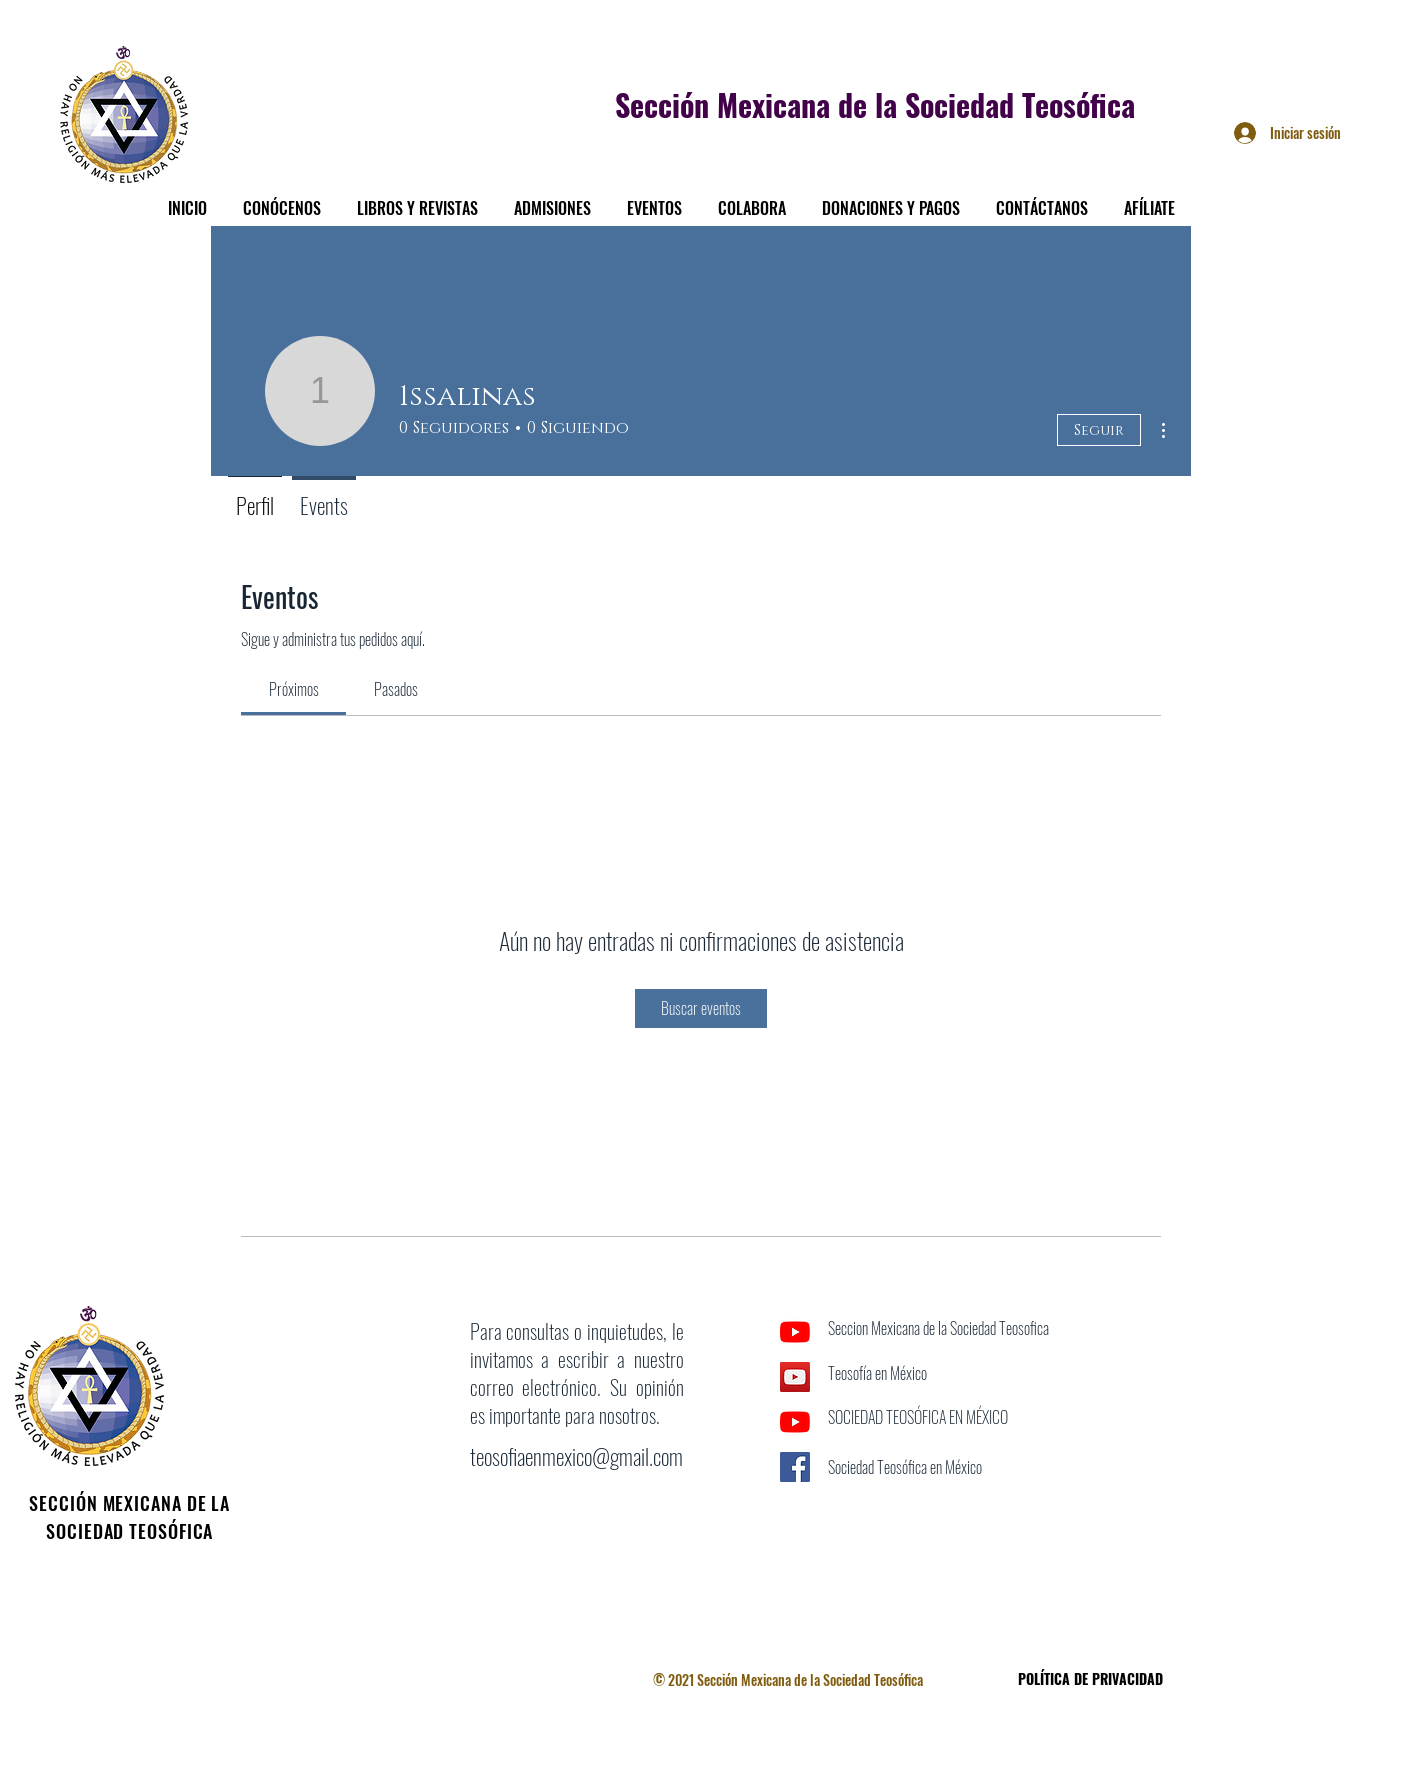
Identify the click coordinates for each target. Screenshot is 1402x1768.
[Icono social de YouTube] (795, 1377)
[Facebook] (795, 1512)
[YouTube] (795, 1332)
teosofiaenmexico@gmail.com (576, 1456)
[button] (282, 199)
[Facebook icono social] (795, 1467)
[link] (294, 689)
